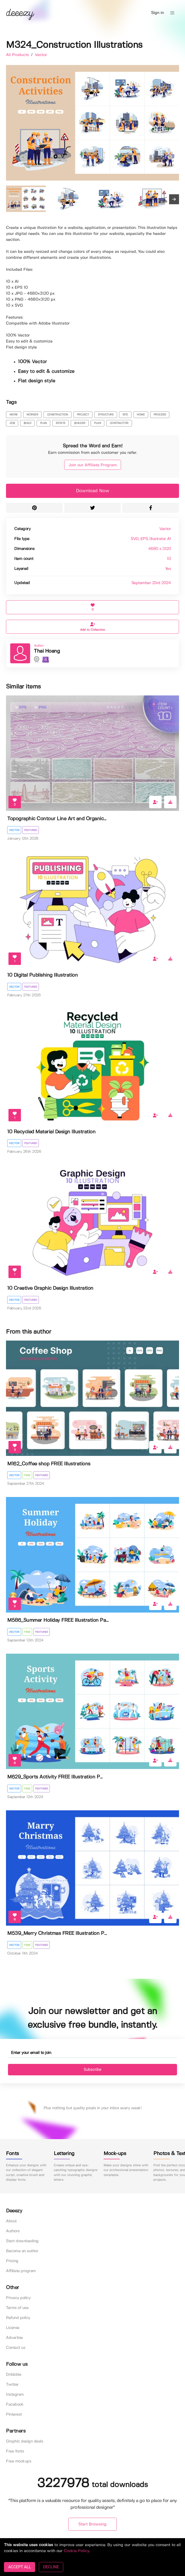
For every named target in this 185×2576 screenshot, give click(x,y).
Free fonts (15, 2451)
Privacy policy (18, 2298)
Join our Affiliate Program (92, 465)
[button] (172, 12)
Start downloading (22, 2241)
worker (32, 414)
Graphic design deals (24, 2441)
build (27, 423)
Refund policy (18, 2318)
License (12, 2328)
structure (106, 414)
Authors (13, 2231)
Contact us (15, 2348)
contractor (119, 423)
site (125, 414)
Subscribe (92, 2069)
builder (79, 423)
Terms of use (17, 2308)
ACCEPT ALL (19, 2567)
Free (27, 1475)
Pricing (12, 2261)
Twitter (12, 2384)
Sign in (157, 13)
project (83, 414)
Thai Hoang (47, 651)
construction (57, 414)
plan (43, 423)
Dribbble (13, 2374)
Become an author (22, 2251)
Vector (41, 55)
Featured (30, 830)
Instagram (15, 2394)
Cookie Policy (76, 2551)
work (13, 414)
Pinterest (14, 2414)
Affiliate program (21, 2271)
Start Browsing (92, 2524)
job (12, 423)
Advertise (14, 2338)
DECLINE (51, 2567)
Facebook (14, 2404)
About (11, 2221)
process (160, 414)
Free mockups (18, 2461)
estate (60, 423)
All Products (18, 55)
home (141, 414)
